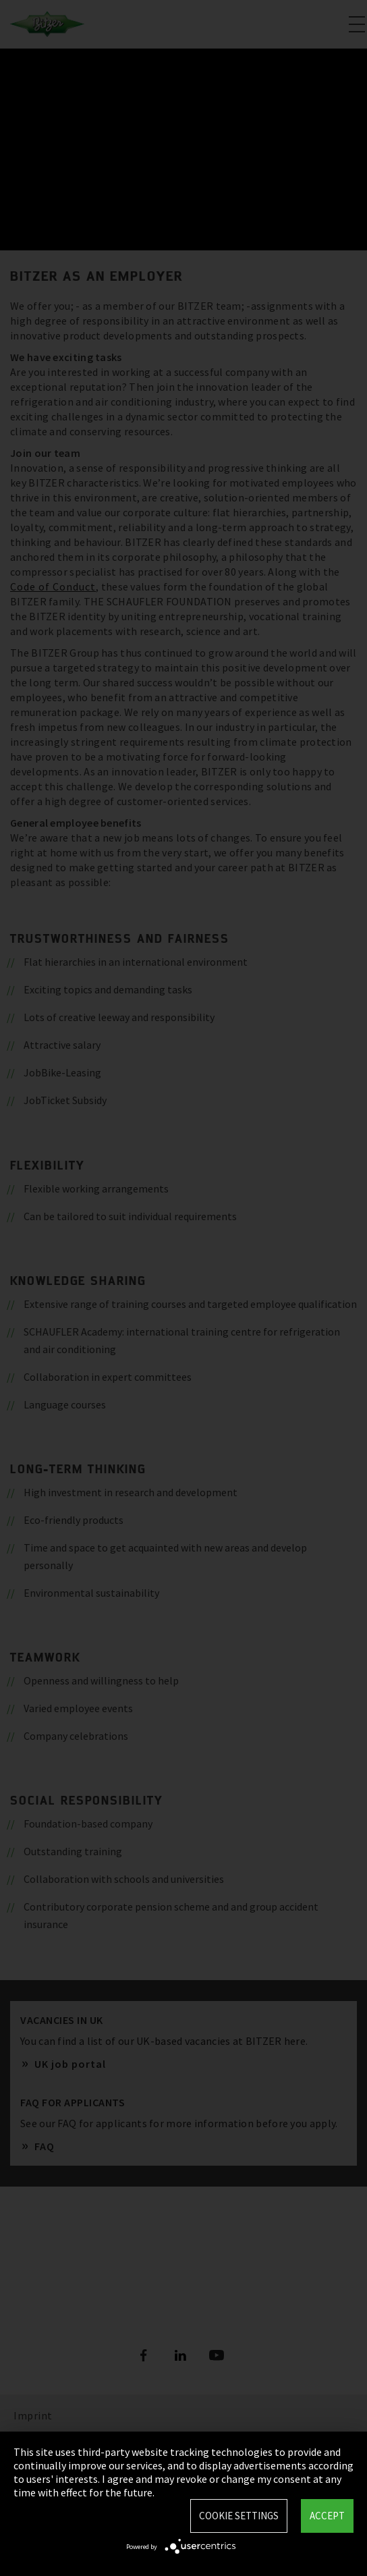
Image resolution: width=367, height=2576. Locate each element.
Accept (327, 2515)
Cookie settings (239, 2515)
